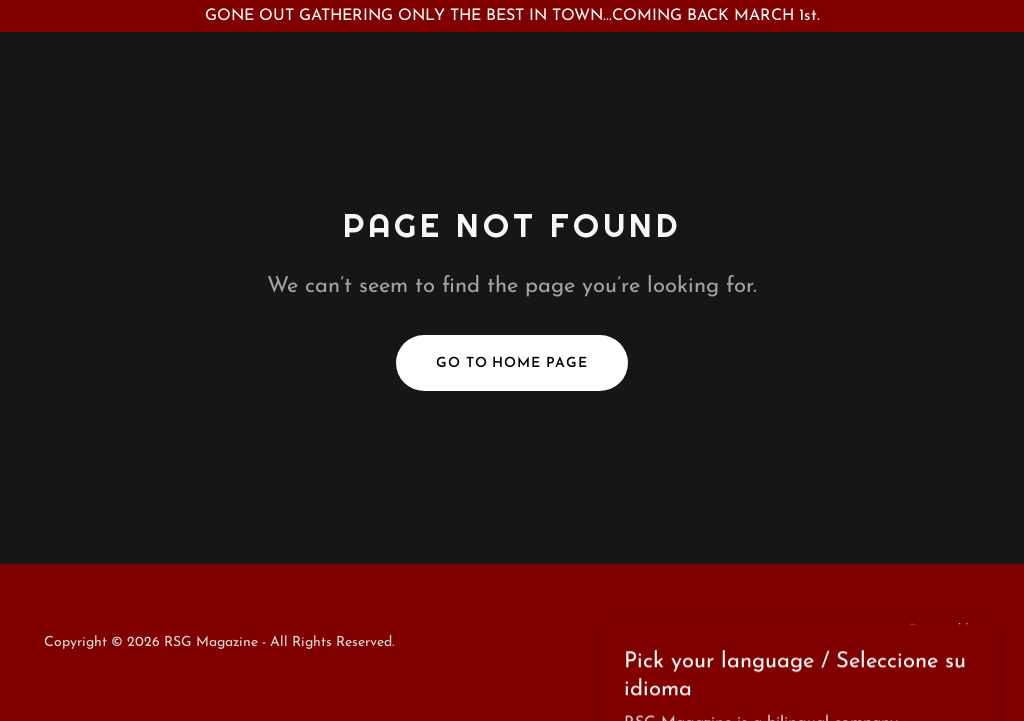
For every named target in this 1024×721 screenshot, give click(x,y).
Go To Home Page (512, 363)
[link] (914, 654)
